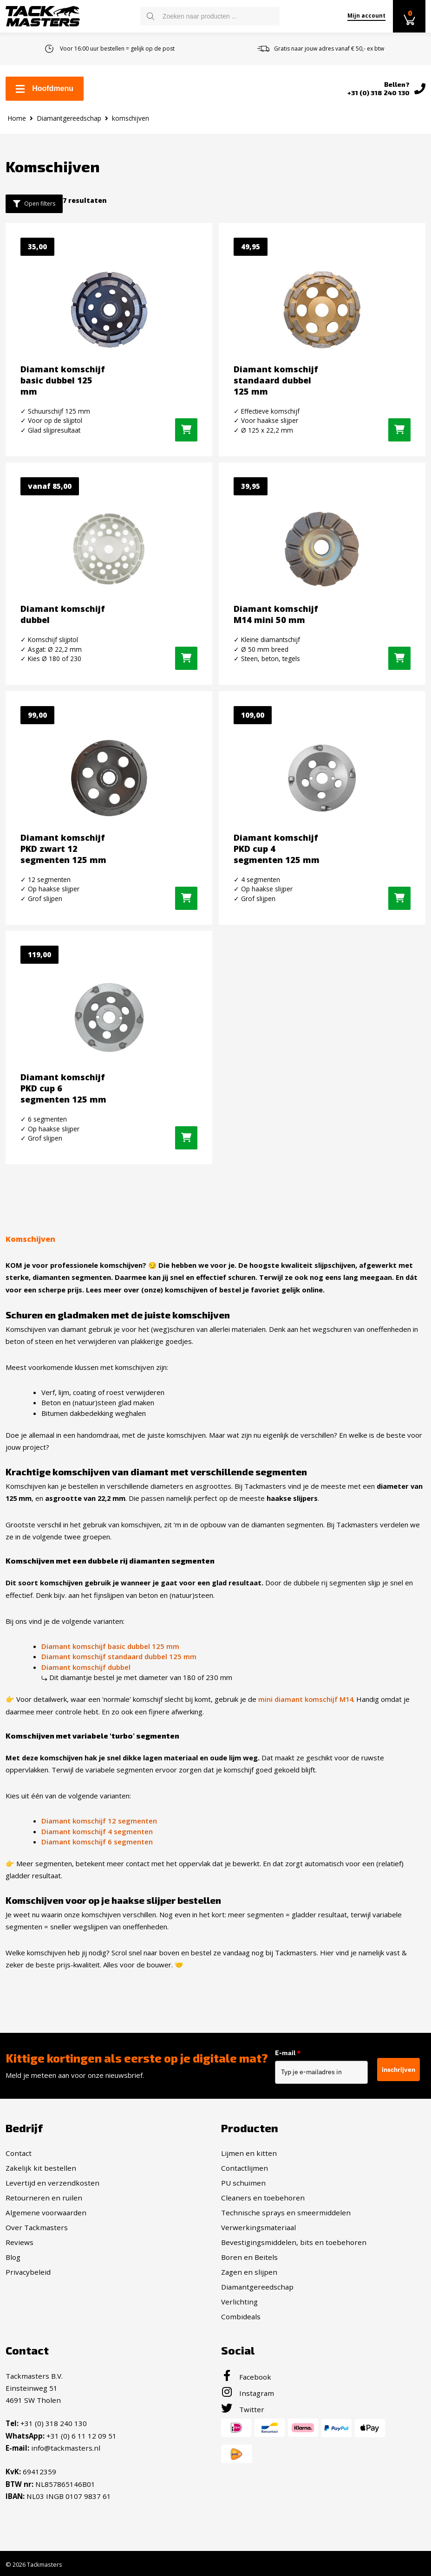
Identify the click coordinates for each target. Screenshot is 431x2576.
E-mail (294, 2053)
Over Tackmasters (37, 2227)
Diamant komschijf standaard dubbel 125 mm (118, 1656)
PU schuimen (243, 2182)
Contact (19, 2152)
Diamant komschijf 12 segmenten (99, 1820)
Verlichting (239, 2301)
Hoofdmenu (44, 88)
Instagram (247, 2392)
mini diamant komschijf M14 (306, 1699)
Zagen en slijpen (249, 2271)
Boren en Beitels (249, 2256)
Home (16, 118)
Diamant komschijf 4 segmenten (97, 1831)
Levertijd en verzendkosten (52, 2182)
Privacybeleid (28, 2271)
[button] (186, 430)
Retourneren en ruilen (44, 2197)
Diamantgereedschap (69, 118)
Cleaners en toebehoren (263, 2197)
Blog (13, 2256)
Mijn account (366, 15)
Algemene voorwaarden (46, 2212)
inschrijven (398, 2069)
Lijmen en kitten (249, 2152)
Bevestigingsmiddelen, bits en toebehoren (293, 2241)
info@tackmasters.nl (65, 2447)
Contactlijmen (244, 2167)
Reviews (19, 2241)
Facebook (246, 2376)
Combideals (241, 2316)
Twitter (242, 2409)
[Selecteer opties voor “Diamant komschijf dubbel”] (186, 659)
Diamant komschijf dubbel (86, 1667)
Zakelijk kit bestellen (41, 2167)
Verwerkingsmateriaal (258, 2227)
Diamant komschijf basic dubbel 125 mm (110, 1646)
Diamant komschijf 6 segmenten (97, 1841)
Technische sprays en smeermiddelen (286, 2212)
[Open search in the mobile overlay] (210, 16)
